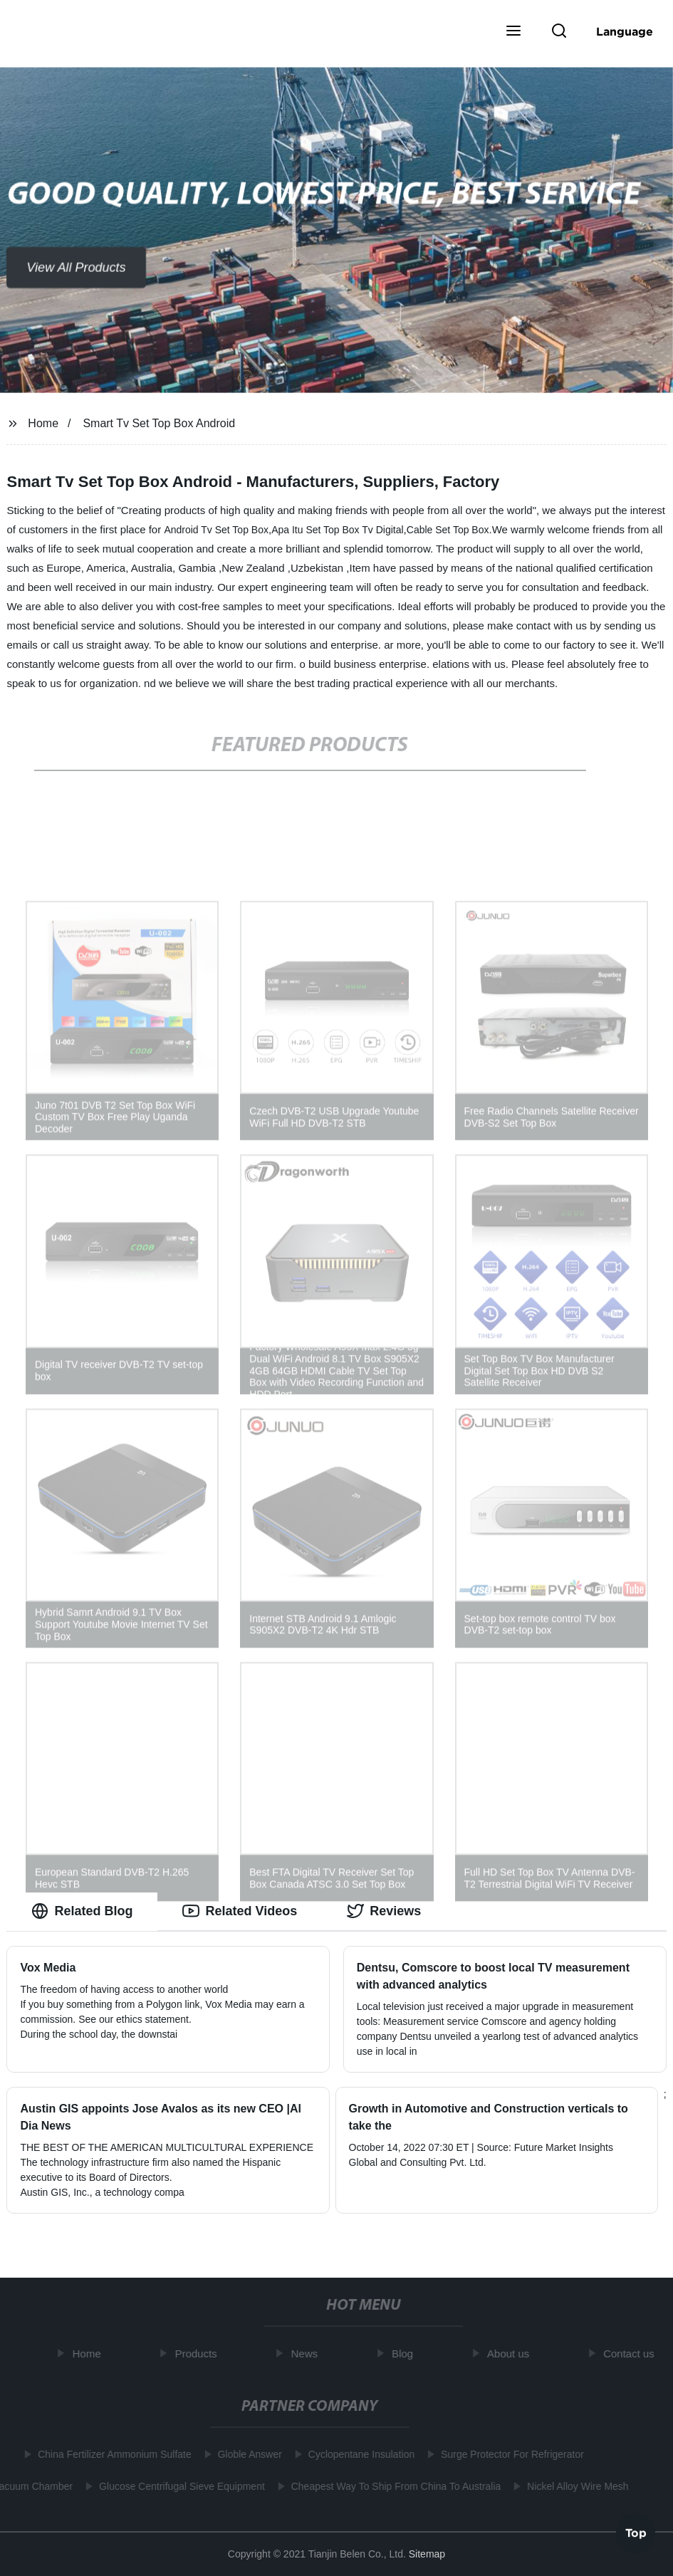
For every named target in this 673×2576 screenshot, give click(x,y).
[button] (513, 32)
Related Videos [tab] (239, 1911)
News (307, 2353)
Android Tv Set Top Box (216, 529)
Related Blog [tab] (81, 1911)
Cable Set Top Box (448, 529)
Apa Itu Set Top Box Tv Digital (337, 529)
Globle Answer (246, 2454)
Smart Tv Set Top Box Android (159, 423)
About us (511, 2353)
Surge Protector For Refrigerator (508, 2454)
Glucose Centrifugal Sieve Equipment (178, 2486)
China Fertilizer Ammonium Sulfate (111, 2454)
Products (199, 2353)
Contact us (632, 2353)
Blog (406, 2353)
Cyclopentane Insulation (358, 2454)
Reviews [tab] (384, 1911)
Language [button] (624, 31)
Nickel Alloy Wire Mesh (574, 2486)
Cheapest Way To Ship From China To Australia (393, 2486)
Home (43, 423)
